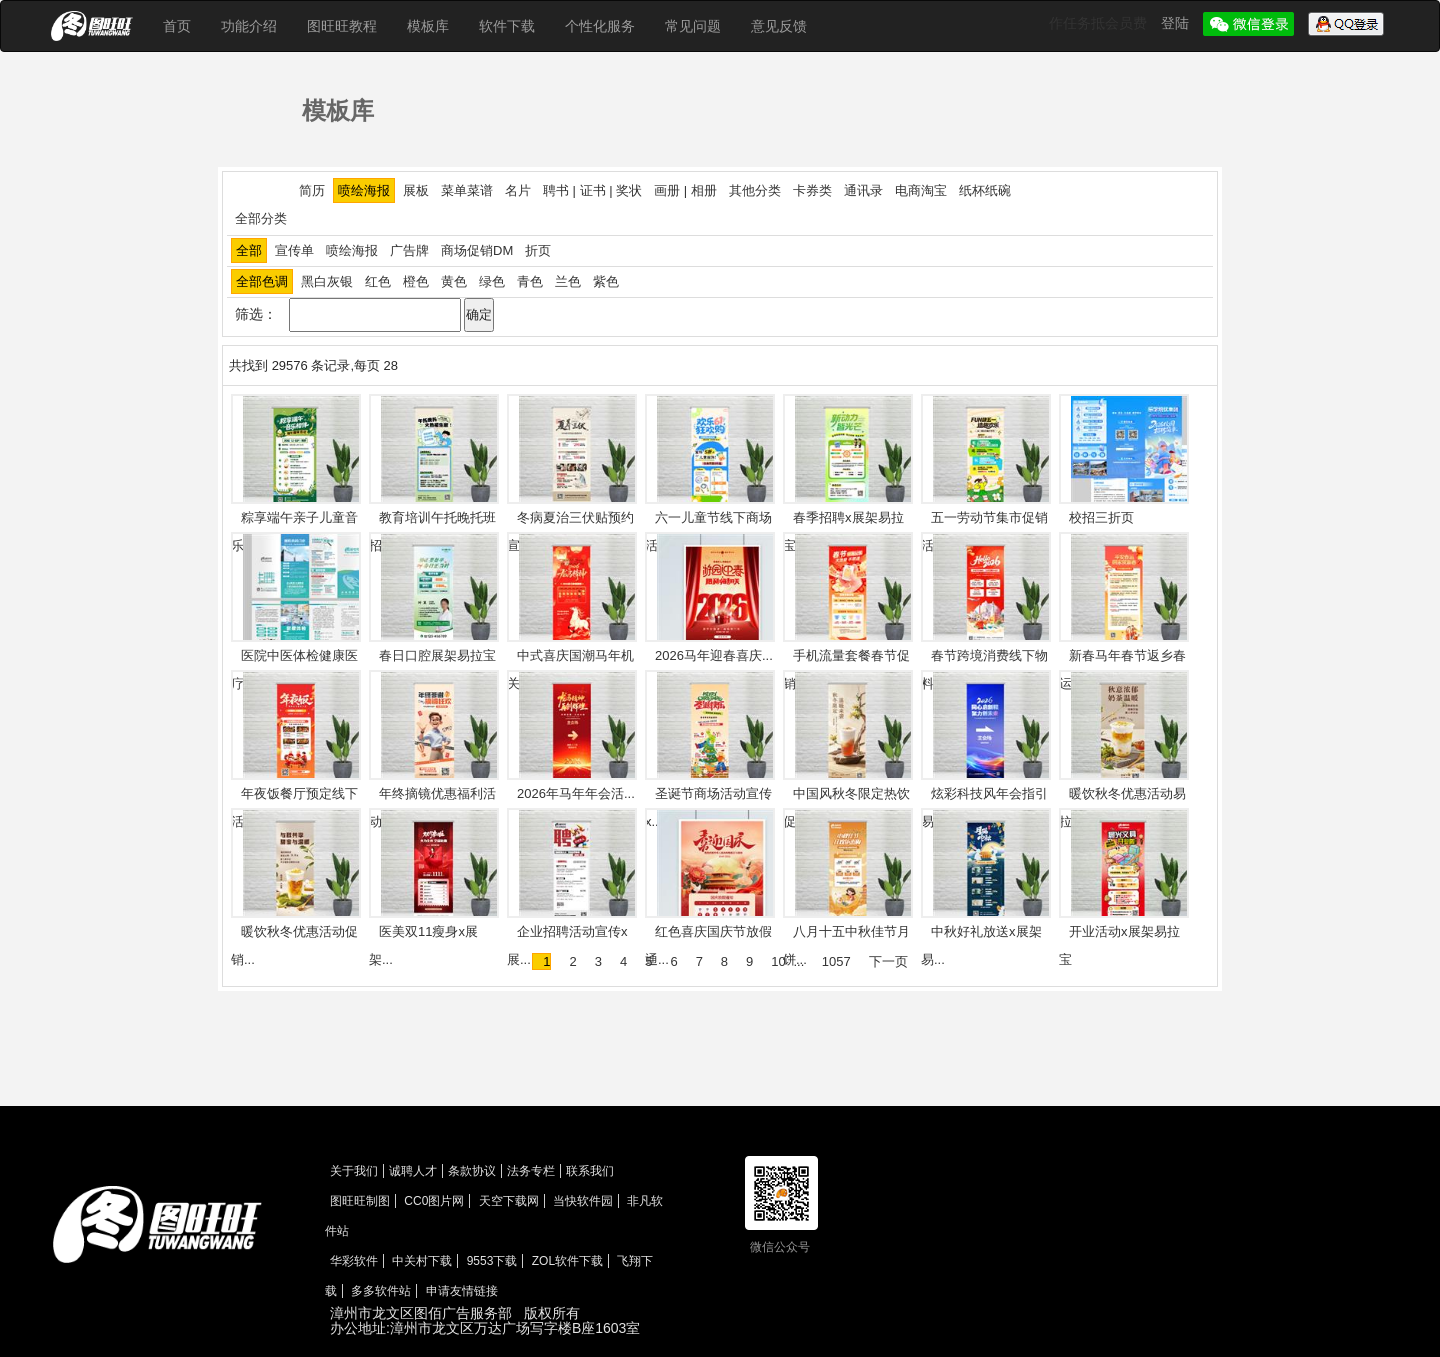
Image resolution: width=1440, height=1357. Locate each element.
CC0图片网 (434, 1201)
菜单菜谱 (467, 190)
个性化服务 (600, 26)
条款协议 (472, 1171)
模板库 (428, 26)
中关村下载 (422, 1261)
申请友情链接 (462, 1291)
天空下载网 (509, 1201)
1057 (836, 961)
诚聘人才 (413, 1171)
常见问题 (693, 26)
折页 (538, 250)
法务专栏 (531, 1171)
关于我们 (354, 1171)
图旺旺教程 (342, 26)
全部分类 (261, 218)
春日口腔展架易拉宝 (437, 655)
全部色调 (262, 281)
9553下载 (492, 1261)
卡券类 (812, 190)
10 (778, 961)
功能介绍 (249, 26)
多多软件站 (381, 1291)
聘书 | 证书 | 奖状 (592, 190)
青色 (530, 281)
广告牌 (409, 250)
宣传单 (294, 250)
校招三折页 (1101, 517)
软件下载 (507, 26)
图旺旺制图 (360, 1201)
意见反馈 (779, 26)
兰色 (568, 281)
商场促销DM (477, 250)
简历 (312, 190)
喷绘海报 (364, 190)
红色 (378, 281)
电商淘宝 (921, 190)
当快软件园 (583, 1201)
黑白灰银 (327, 281)
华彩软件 (354, 1261)
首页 (177, 26)
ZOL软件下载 (567, 1261)
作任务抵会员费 (1100, 23)
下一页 (888, 961)
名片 (518, 190)
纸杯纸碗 (985, 190)
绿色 (492, 281)
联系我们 (590, 1171)
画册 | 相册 (685, 190)
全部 (249, 250)
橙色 (416, 281)
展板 (416, 190)
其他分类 (755, 190)
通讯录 (863, 190)
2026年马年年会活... (576, 793)
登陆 (1177, 23)
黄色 (454, 281)
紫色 (606, 281)
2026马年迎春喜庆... (714, 655)
